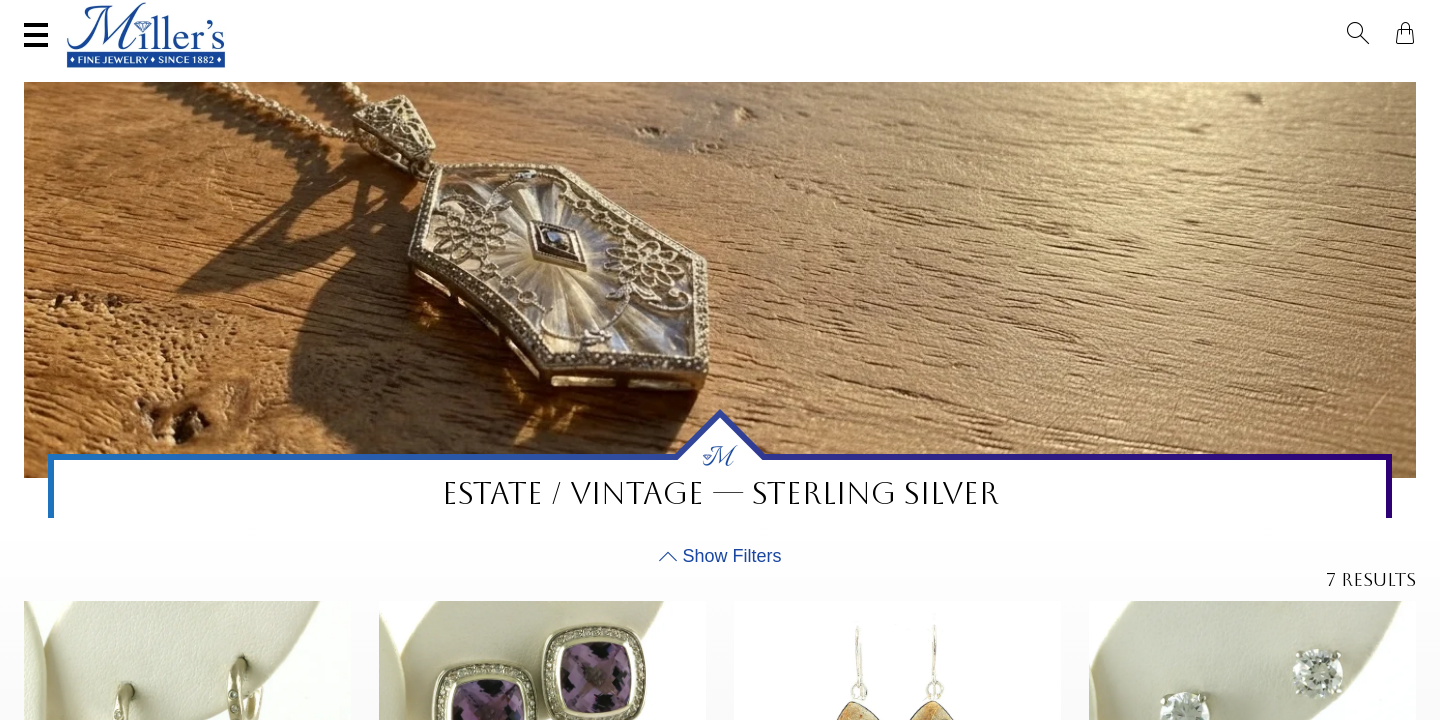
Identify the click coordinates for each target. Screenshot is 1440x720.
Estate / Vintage (1046, 76)
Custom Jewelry (1329, 76)
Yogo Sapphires (475, 76)
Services (625, 17)
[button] (1364, 18)
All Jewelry (1187, 76)
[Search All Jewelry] (1215, 19)
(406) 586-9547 (116, 17)
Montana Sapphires (647, 76)
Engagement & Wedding (854, 76)
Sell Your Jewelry (464, 17)
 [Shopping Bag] (1399, 18)
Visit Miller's (282, 17)
